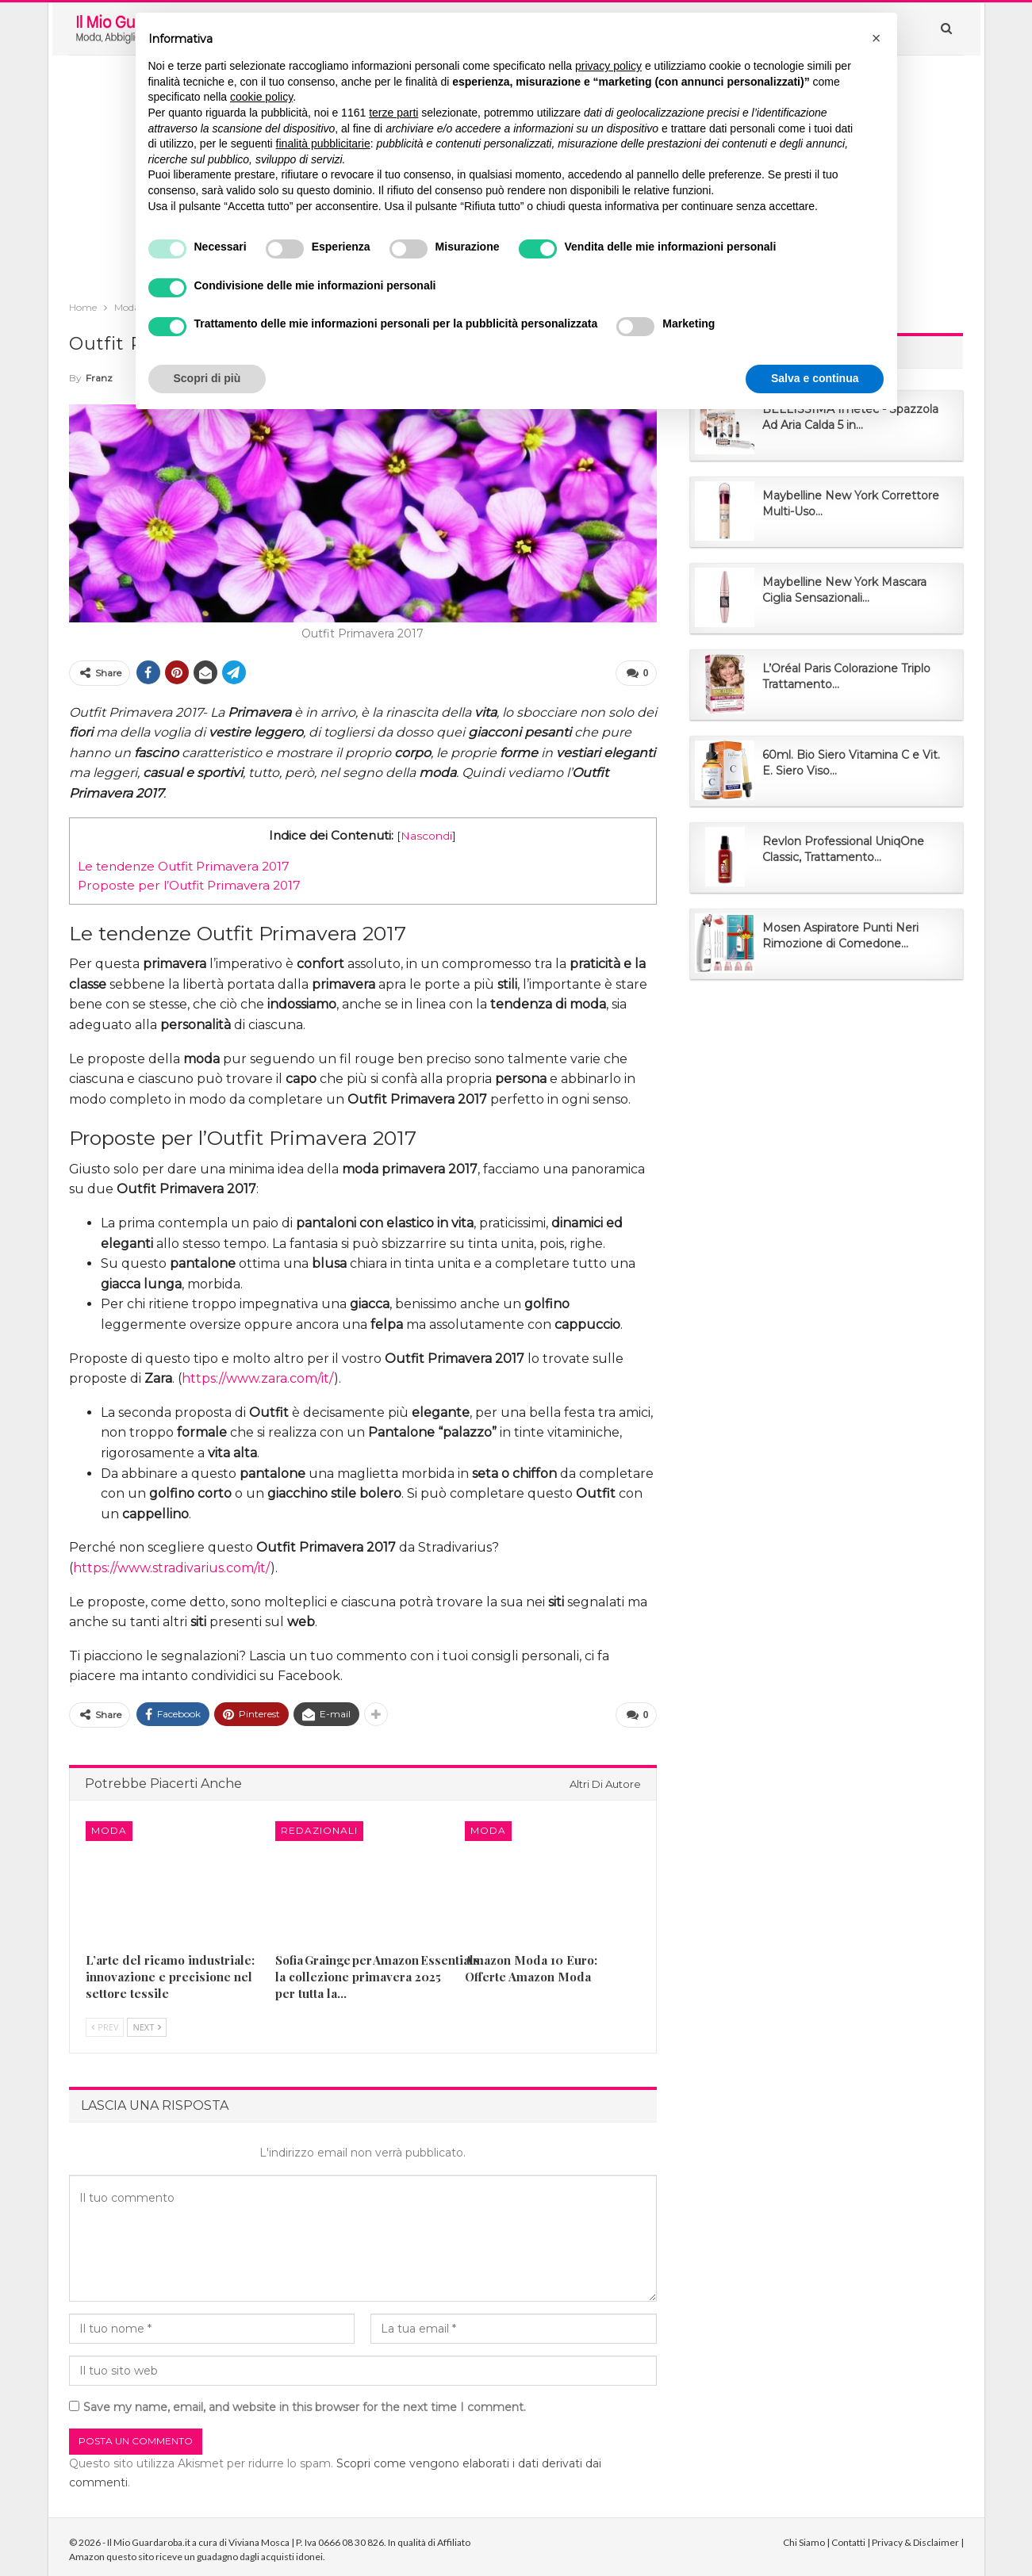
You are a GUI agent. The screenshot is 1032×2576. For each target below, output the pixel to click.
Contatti (848, 2537)
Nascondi (426, 832)
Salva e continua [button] (814, 378)
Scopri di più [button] (207, 378)
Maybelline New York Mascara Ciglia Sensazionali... (844, 590)
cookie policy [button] (261, 96)
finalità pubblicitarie (323, 143)
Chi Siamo (804, 2537)
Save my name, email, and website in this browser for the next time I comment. (304, 2401)
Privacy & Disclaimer (915, 2537)
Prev (105, 2022)
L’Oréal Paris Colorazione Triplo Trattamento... (846, 676)
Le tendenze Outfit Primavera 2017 (184, 863)
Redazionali (319, 1826)
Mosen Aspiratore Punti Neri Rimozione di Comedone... (840, 936)
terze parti (393, 112)
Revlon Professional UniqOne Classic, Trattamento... (843, 849)
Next (146, 2022)
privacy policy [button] (608, 65)
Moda (109, 1826)
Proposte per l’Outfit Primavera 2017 (189, 882)
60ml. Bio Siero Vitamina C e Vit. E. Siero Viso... (851, 763)
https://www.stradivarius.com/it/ (171, 1565)
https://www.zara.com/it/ (258, 1376)
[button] (876, 38)
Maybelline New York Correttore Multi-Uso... (850, 503)
